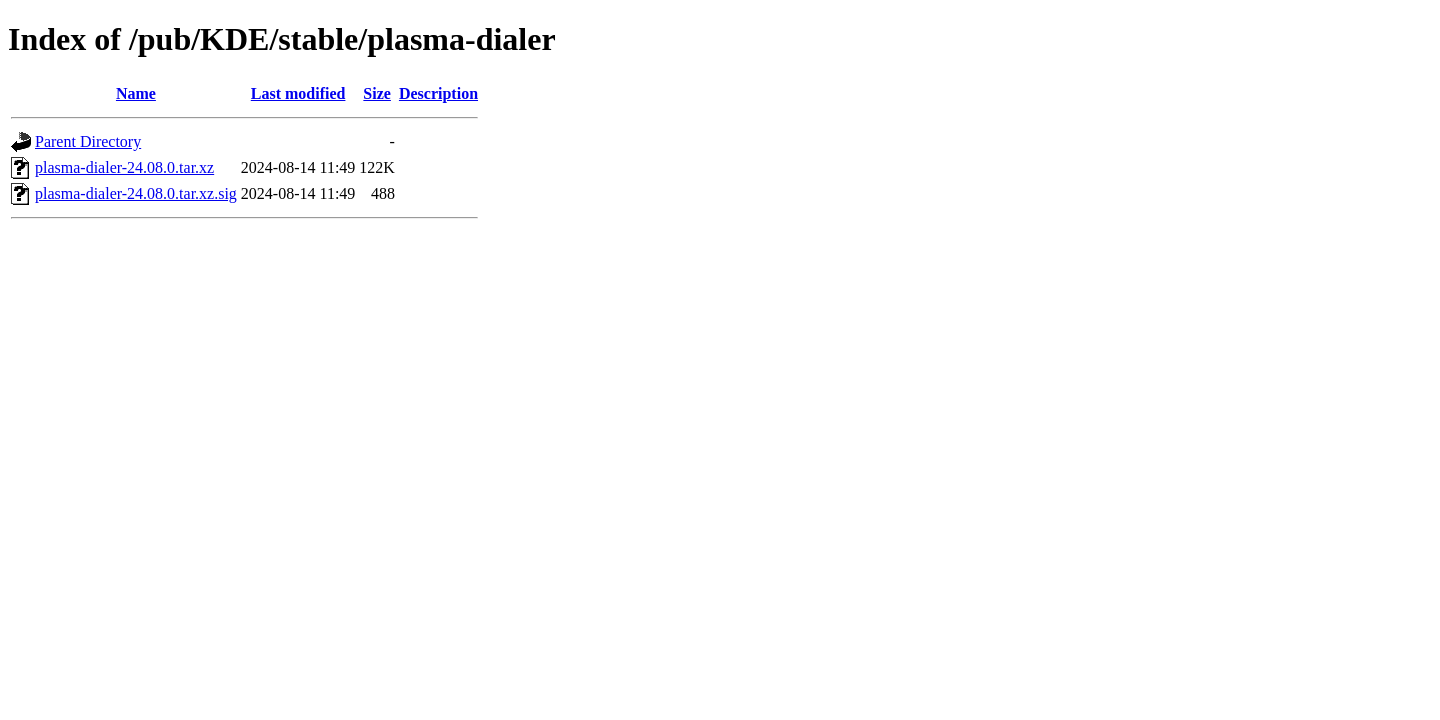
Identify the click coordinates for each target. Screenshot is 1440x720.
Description (438, 93)
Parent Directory (88, 141)
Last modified (298, 93)
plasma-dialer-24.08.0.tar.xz (124, 167)
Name (136, 93)
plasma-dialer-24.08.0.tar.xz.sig (136, 193)
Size (377, 93)
